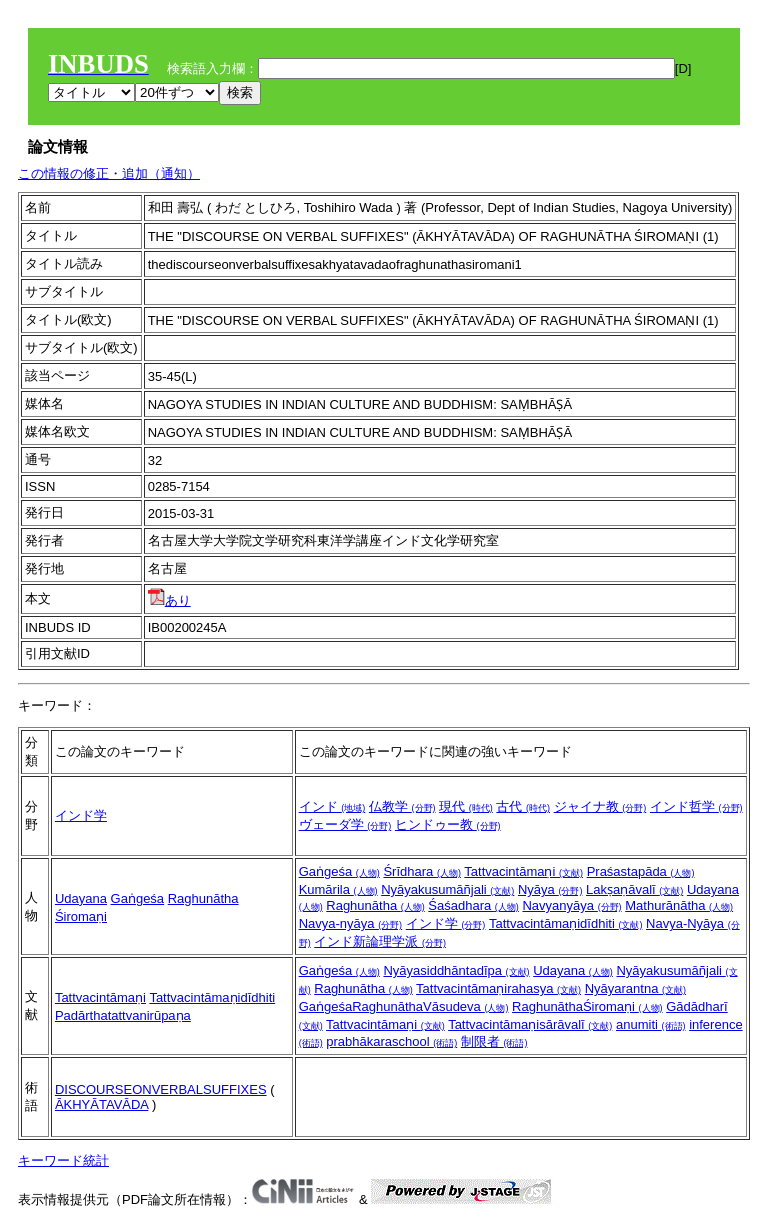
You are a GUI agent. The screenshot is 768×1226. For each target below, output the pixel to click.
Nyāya (550, 889)
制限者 (494, 1041)
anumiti (651, 1024)
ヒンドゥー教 (448, 824)
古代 (523, 806)
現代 (466, 806)
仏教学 (402, 806)
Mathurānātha (679, 905)
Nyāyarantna (635, 988)
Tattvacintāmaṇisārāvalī (530, 1024)
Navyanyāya (571, 905)
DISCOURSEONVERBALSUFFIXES (161, 1089)
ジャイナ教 (600, 806)
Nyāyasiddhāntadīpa (456, 970)
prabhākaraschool (391, 1041)
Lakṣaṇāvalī (634, 889)
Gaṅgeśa (138, 898)
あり (169, 600)
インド (332, 806)
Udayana (81, 898)
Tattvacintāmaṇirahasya (498, 988)
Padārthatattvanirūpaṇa (123, 1015)
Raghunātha (375, 905)
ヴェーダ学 (345, 824)
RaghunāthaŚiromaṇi (587, 1006)
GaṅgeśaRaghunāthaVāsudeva (404, 1006)
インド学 (81, 815)
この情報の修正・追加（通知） (109, 173)
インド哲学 (696, 806)
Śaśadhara (473, 905)
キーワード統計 (63, 1160)
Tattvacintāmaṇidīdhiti (565, 923)
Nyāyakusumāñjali (447, 889)
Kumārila (338, 889)
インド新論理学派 (380, 941)
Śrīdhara (421, 871)
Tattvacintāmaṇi (523, 871)
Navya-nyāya (350, 923)
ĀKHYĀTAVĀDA (101, 1104)
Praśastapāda (641, 871)
